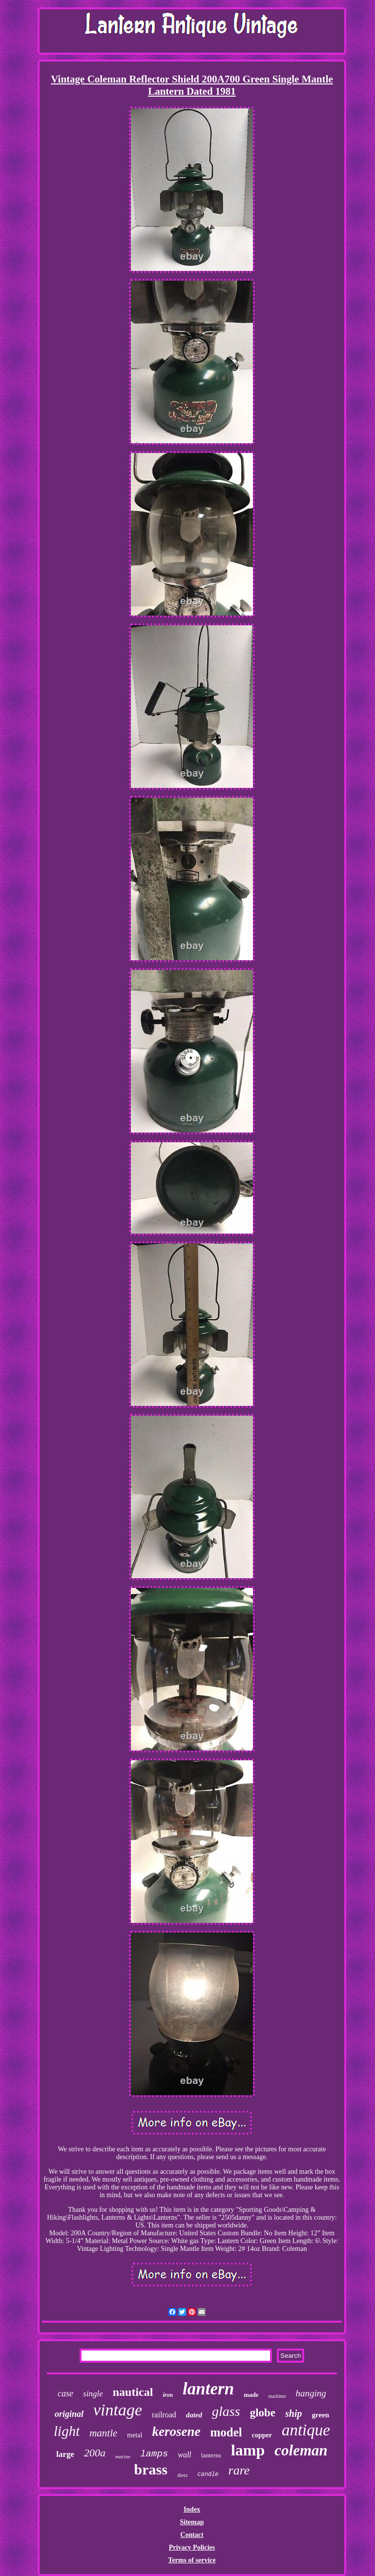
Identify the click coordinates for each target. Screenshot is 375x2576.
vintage (117, 2410)
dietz (182, 2475)
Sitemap (192, 2522)
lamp (248, 2450)
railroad (164, 2415)
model (226, 2432)
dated (194, 2415)
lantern (208, 2388)
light (67, 2431)
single (93, 2393)
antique (306, 2430)
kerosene (176, 2431)
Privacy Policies (192, 2547)
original (69, 2414)
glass (226, 2411)
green (321, 2415)
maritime (277, 2396)
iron (168, 2394)
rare (239, 2470)
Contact (191, 2534)
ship (293, 2413)
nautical (133, 2392)
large (65, 2454)
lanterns (211, 2455)
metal (134, 2435)
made (251, 2394)
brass (150, 2469)
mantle (103, 2433)
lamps (154, 2454)
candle (207, 2474)
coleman (301, 2450)
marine (122, 2456)
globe (262, 2413)
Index (192, 2509)
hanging (311, 2393)
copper (262, 2435)
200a (94, 2453)
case (65, 2393)
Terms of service (191, 2560)
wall (184, 2455)
